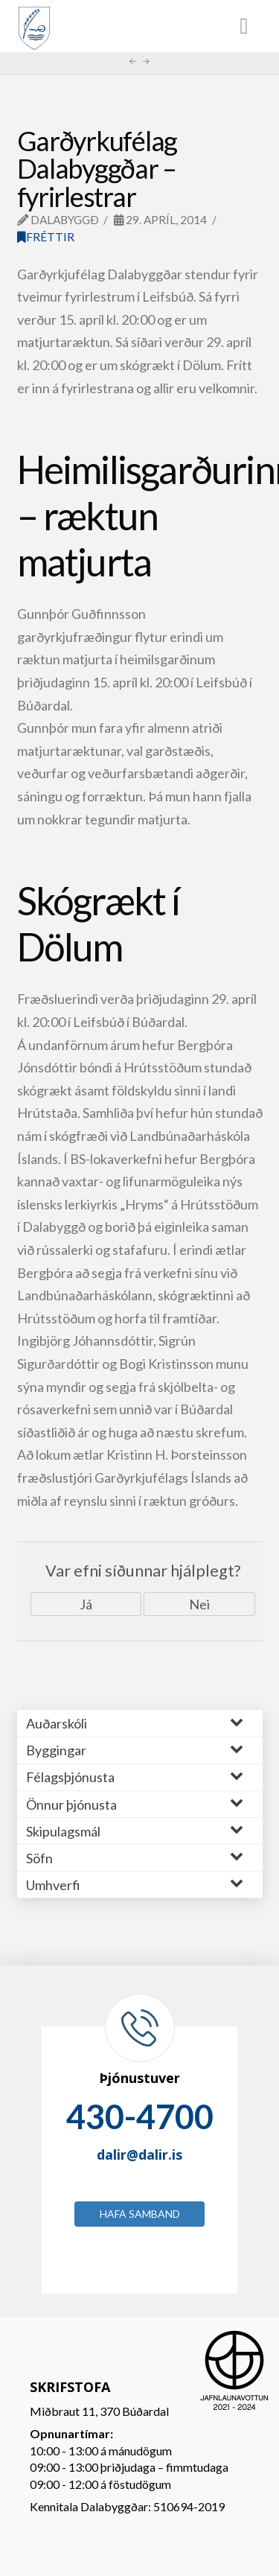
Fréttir (45, 237)
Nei (199, 1604)
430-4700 (140, 2116)
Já (86, 1604)
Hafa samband (140, 2213)
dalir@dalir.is (139, 2154)
